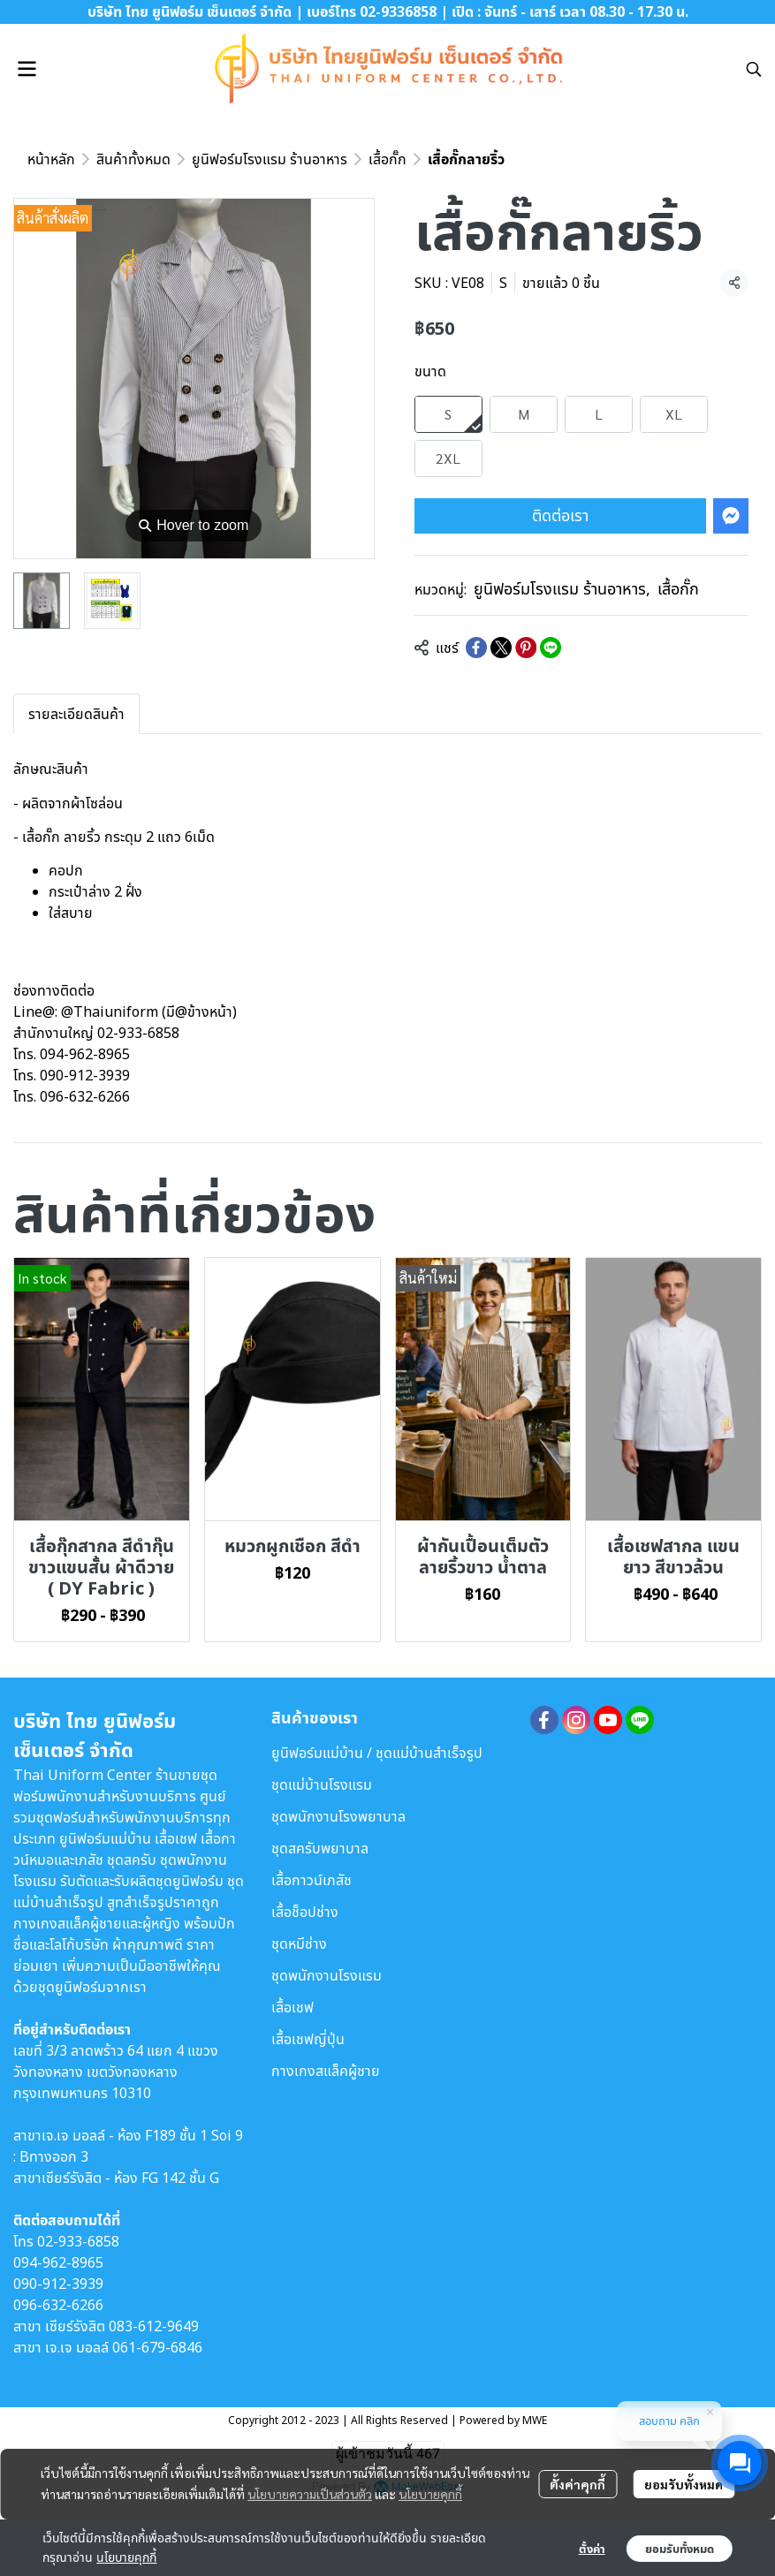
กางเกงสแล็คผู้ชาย (325, 2070)
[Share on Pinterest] (525, 647)
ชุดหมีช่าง (299, 1943)
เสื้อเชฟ (292, 2007)
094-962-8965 (58, 2262)
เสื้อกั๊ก (387, 159)
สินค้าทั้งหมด (133, 159)
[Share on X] (501, 647)
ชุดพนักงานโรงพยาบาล (338, 1816)
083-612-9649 (154, 2326)
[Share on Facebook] (476, 647)
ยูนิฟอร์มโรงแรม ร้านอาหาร (269, 159)
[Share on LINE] (550, 647)
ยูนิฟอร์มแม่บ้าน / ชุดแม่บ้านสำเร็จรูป (376, 1752)
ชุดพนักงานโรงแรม (326, 1975)
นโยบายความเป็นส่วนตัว (309, 2494)
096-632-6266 (58, 2305)
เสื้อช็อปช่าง (304, 1911)
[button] (753, 69)
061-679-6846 (157, 2347)
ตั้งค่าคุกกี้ (577, 2484)
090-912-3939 (58, 2283)
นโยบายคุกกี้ (430, 2494)
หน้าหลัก (51, 159)
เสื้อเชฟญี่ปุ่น (308, 2039)
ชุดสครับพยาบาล (320, 1848)
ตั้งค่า (592, 2549)
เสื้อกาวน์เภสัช (311, 1880)
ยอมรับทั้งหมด (683, 2484)
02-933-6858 (78, 2241)
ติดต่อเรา (560, 515)
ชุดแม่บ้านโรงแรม (321, 1784)
